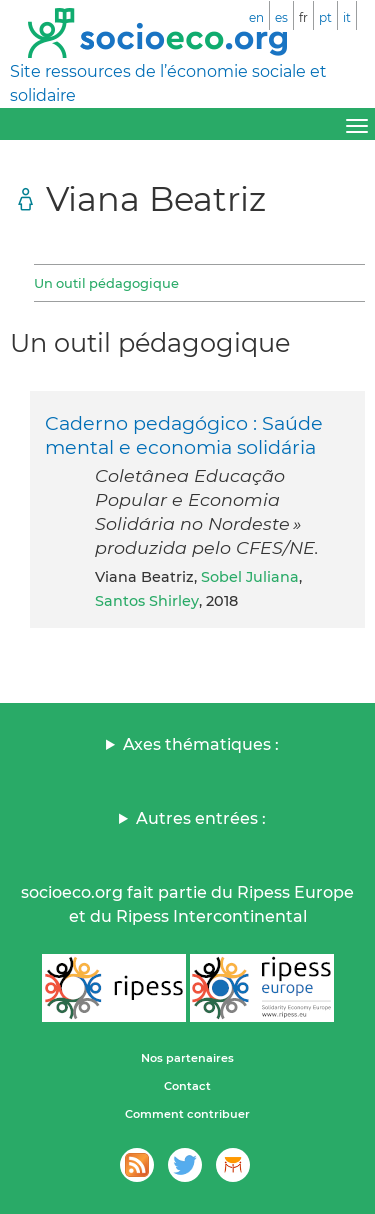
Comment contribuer (187, 1114)
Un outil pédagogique (106, 283)
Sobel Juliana (250, 577)
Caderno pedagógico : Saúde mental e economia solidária (184, 435)
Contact (187, 1086)
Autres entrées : (201, 818)
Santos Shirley (147, 601)
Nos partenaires (187, 1058)
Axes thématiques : (201, 744)
